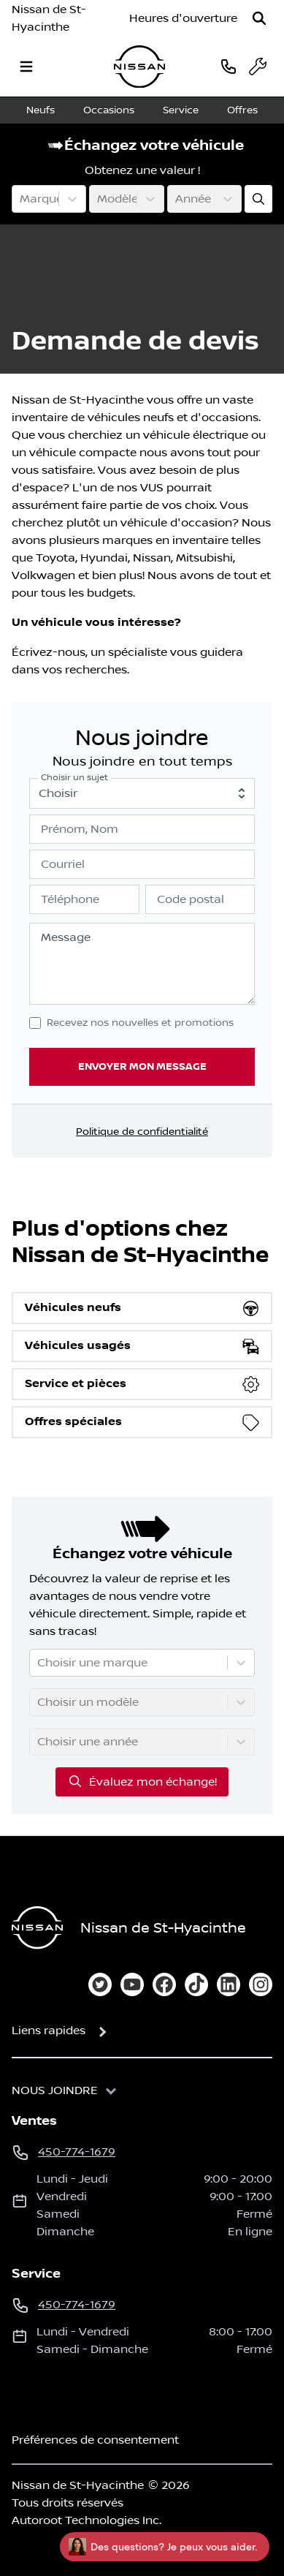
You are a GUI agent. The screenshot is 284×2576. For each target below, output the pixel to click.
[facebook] (164, 1984)
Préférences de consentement (95, 2440)
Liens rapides (48, 2030)
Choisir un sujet (74, 777)
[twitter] (100, 1984)
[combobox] (21, 199)
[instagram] (260, 1984)
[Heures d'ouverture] (183, 18)
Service (181, 110)
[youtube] (132, 1984)
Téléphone (70, 899)
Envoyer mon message (142, 1066)
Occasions (108, 110)
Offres (242, 110)
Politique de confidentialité (142, 1132)
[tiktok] (196, 1984)
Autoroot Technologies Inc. (86, 2520)
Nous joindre (55, 2090)
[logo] (139, 66)
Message (66, 937)
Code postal (190, 899)
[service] (257, 66)
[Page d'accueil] (37, 1927)
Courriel (63, 864)
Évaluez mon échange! (142, 1781)
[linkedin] (228, 1984)
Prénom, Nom (79, 829)
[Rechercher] (259, 18)
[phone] (228, 66)
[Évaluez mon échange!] (258, 199)
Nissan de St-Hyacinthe (49, 18)
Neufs (40, 110)
